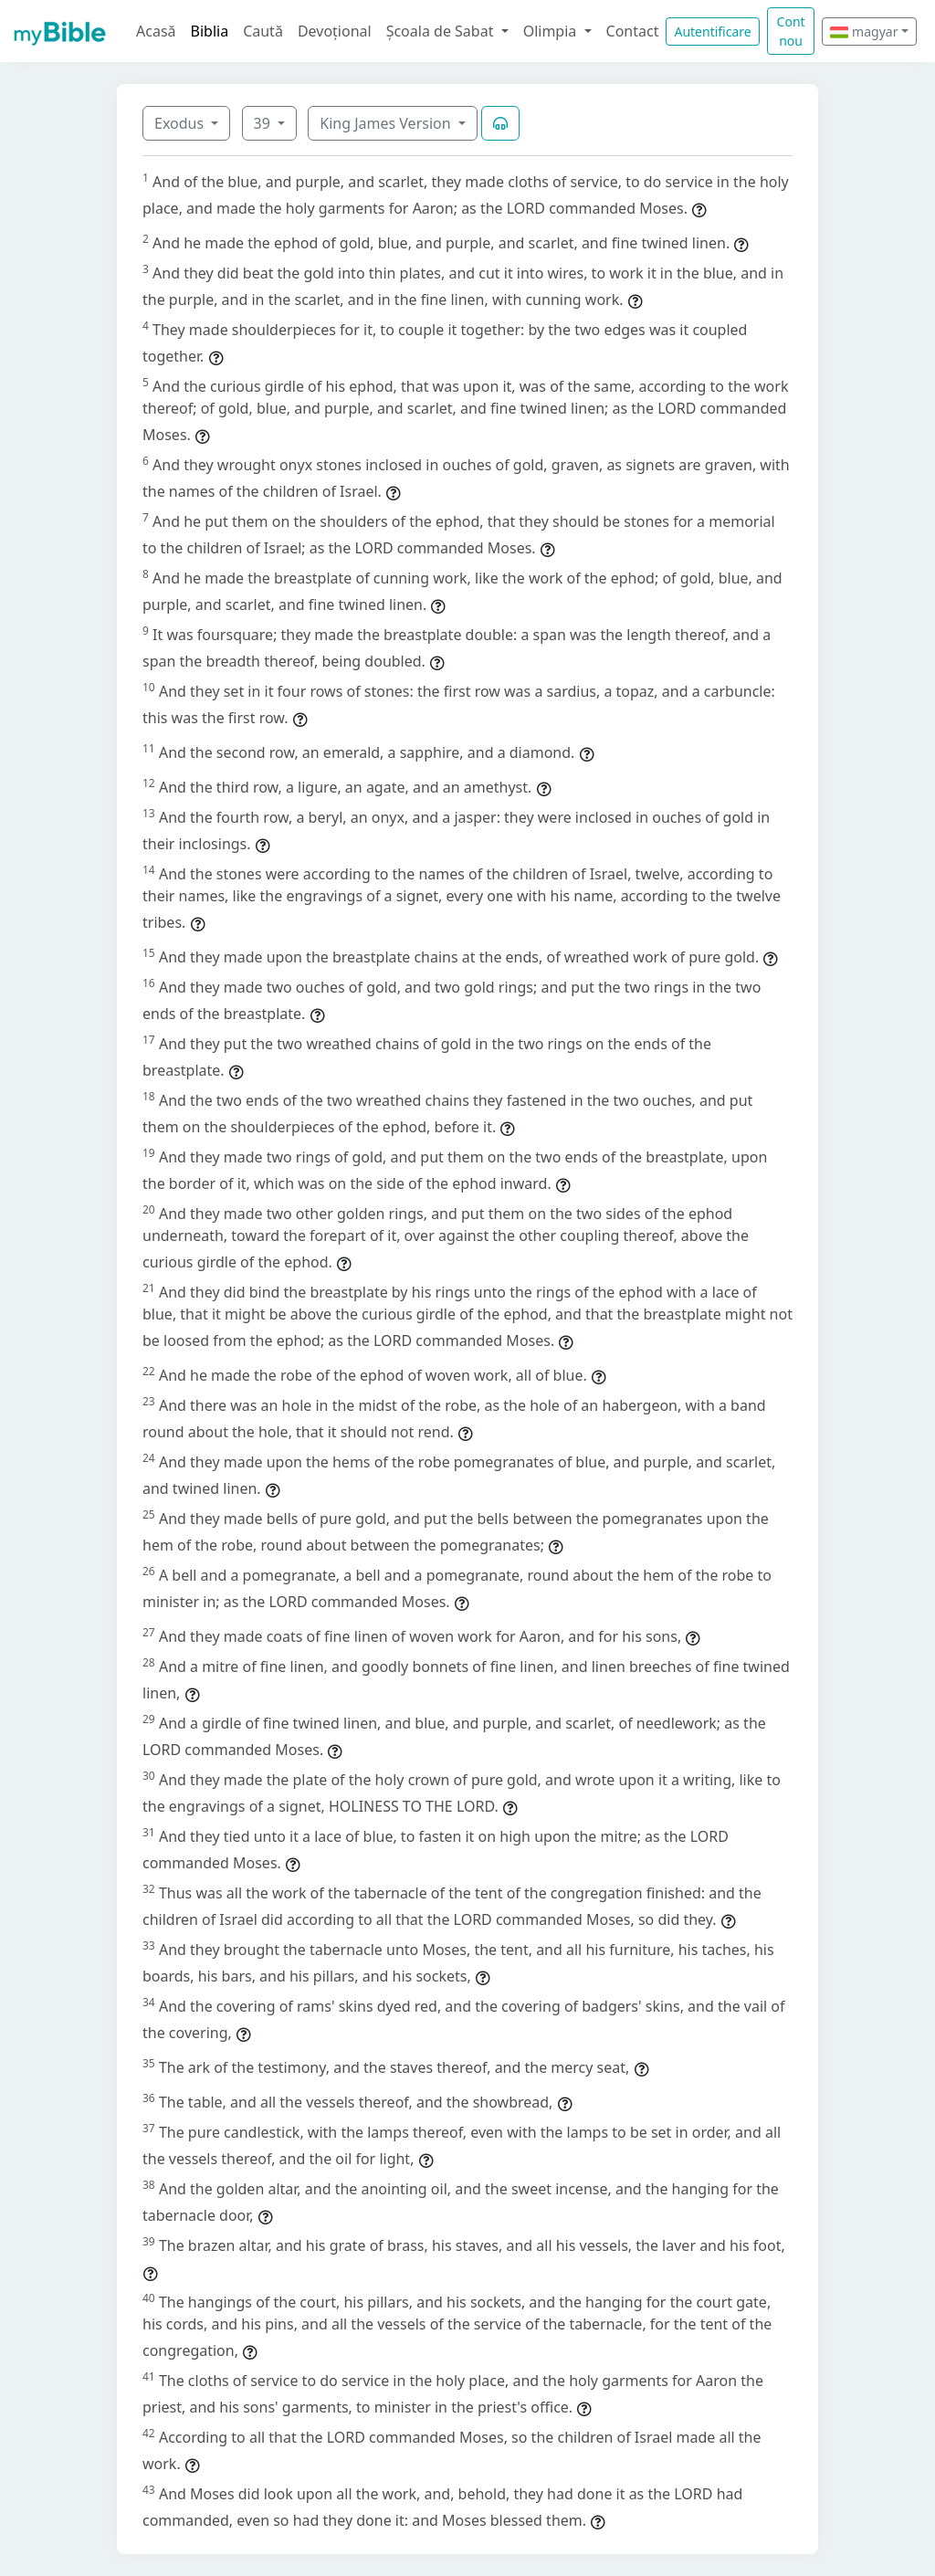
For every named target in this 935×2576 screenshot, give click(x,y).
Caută (263, 31)
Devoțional (335, 31)
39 (264, 123)
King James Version (387, 123)
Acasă (156, 31)
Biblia (210, 31)
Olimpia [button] (552, 31)
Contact (632, 31)
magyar (864, 31)
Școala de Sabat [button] (442, 31)
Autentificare (712, 31)
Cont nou (791, 31)
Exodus (180, 123)
